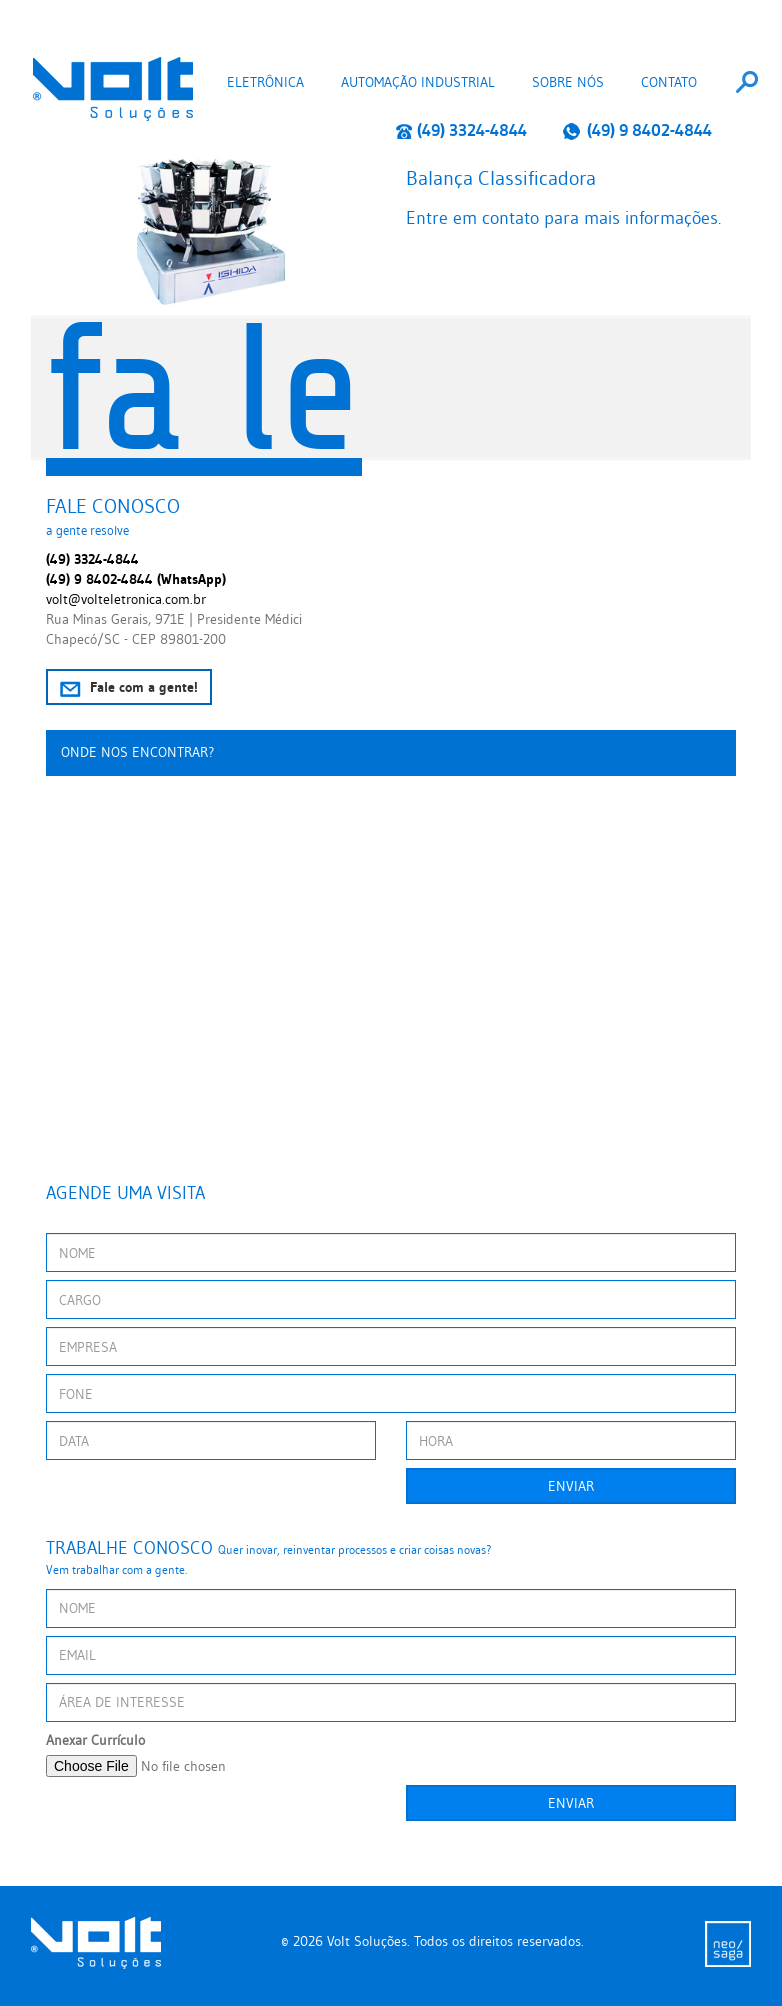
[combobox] (747, 82)
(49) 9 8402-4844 (637, 130)
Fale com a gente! (129, 687)
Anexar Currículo (95, 1740)
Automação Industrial (418, 82)
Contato (669, 82)
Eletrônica (265, 82)
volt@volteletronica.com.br (126, 599)
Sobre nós (568, 82)
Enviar (571, 1486)
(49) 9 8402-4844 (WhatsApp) (136, 579)
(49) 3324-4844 (461, 130)
